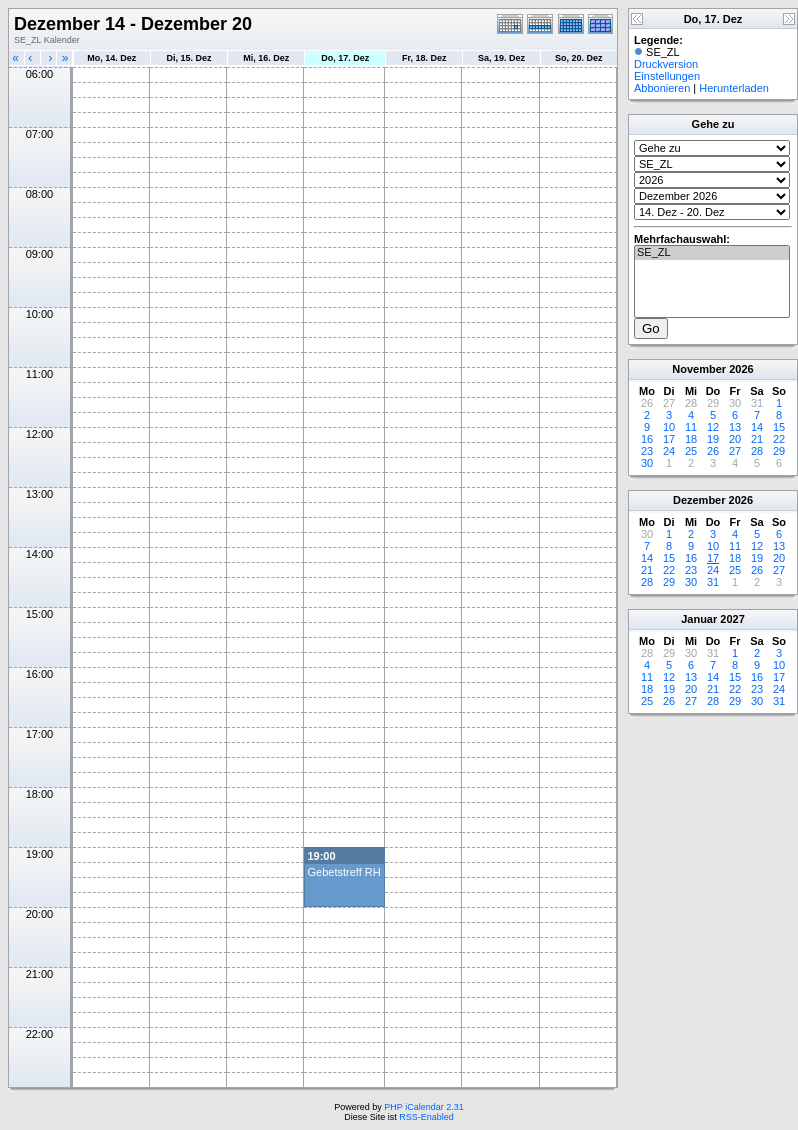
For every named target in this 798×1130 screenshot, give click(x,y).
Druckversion (666, 64)
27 (735, 451)
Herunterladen (734, 88)
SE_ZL (712, 253)
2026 (741, 369)
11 (691, 427)
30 (647, 463)
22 (779, 439)
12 (713, 427)
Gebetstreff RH (343, 872)
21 (757, 439)
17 (669, 439)
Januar (699, 619)
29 (779, 451)
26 (713, 451)
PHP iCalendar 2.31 (423, 1107)
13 (735, 427)
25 (691, 451)
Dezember (699, 500)
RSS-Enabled (426, 1117)
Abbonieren (662, 88)
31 (713, 582)
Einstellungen (667, 76)
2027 (732, 619)
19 (713, 439)
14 (757, 427)
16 (647, 439)
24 (669, 451)
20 (735, 439)
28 (757, 451)
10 (669, 427)
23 (647, 451)
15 (779, 427)
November (699, 369)
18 (691, 439)
